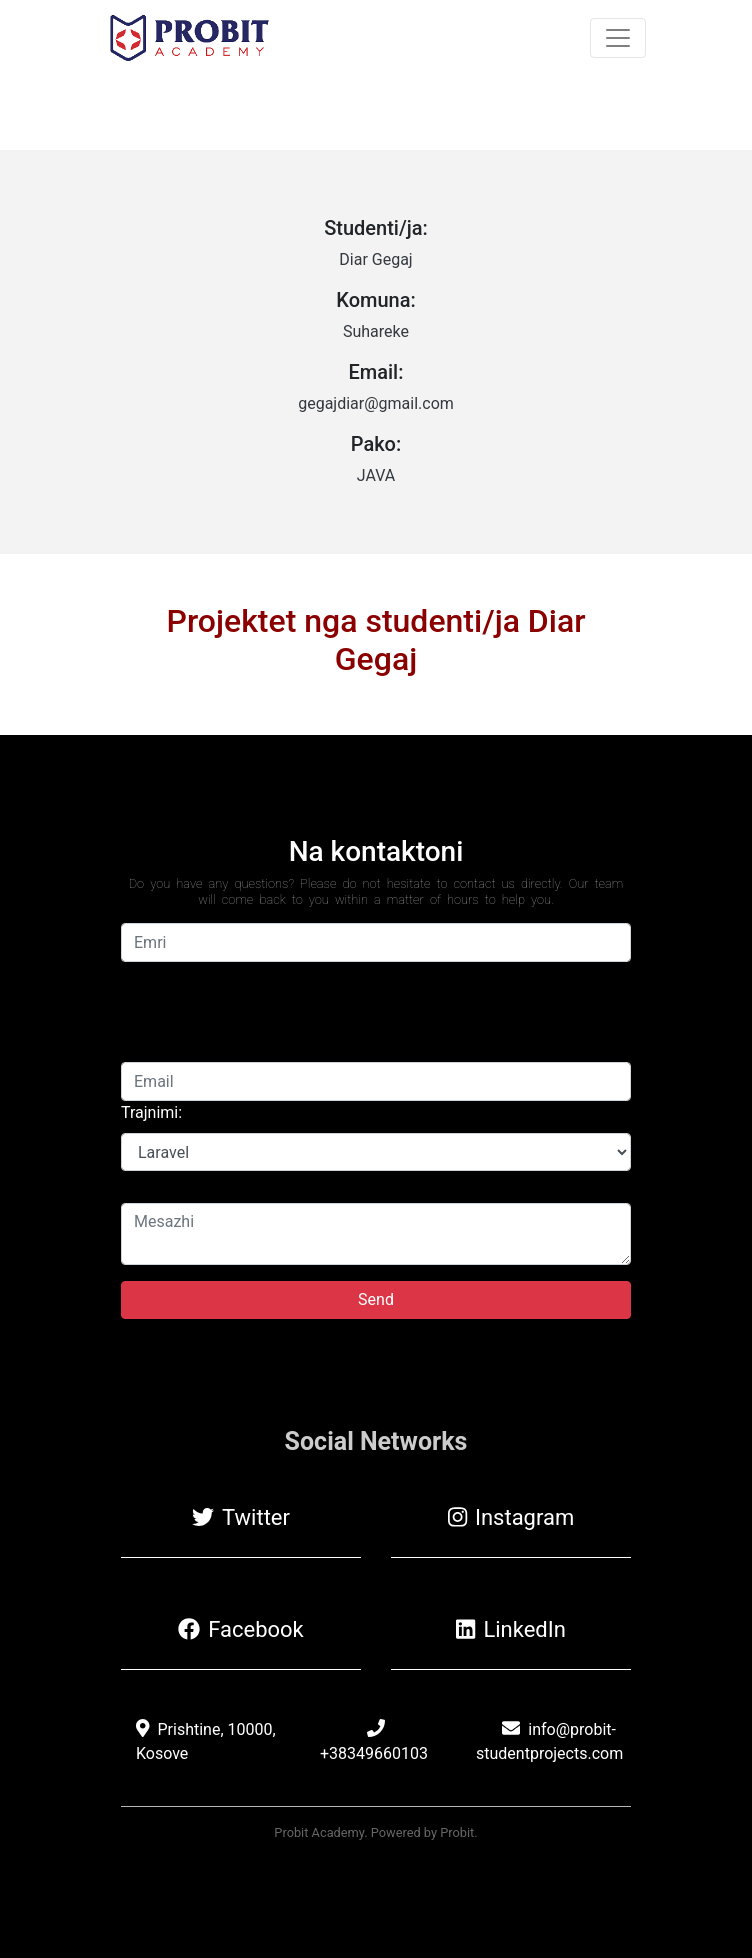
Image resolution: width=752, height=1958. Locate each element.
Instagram (511, 1517)
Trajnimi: (151, 1112)
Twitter (241, 1517)
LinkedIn (511, 1629)
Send (376, 1299)
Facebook (241, 1629)
